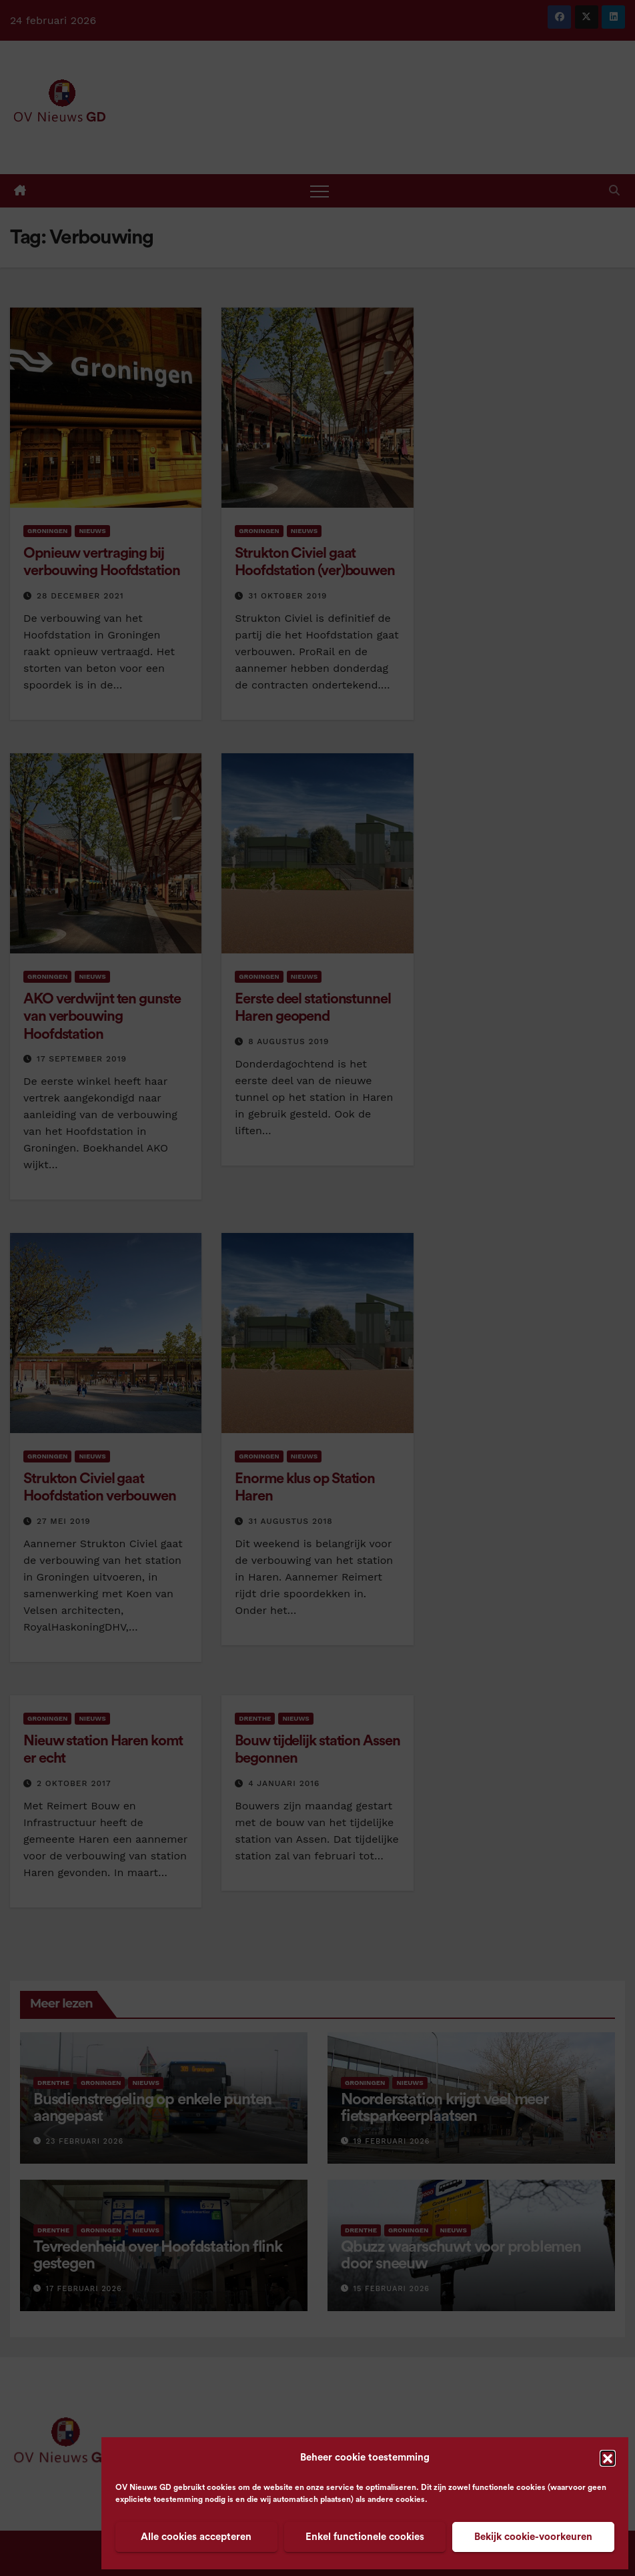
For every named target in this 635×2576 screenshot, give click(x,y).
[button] (607, 2458)
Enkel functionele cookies (364, 2537)
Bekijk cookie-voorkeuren (533, 2537)
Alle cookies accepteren (196, 2537)
